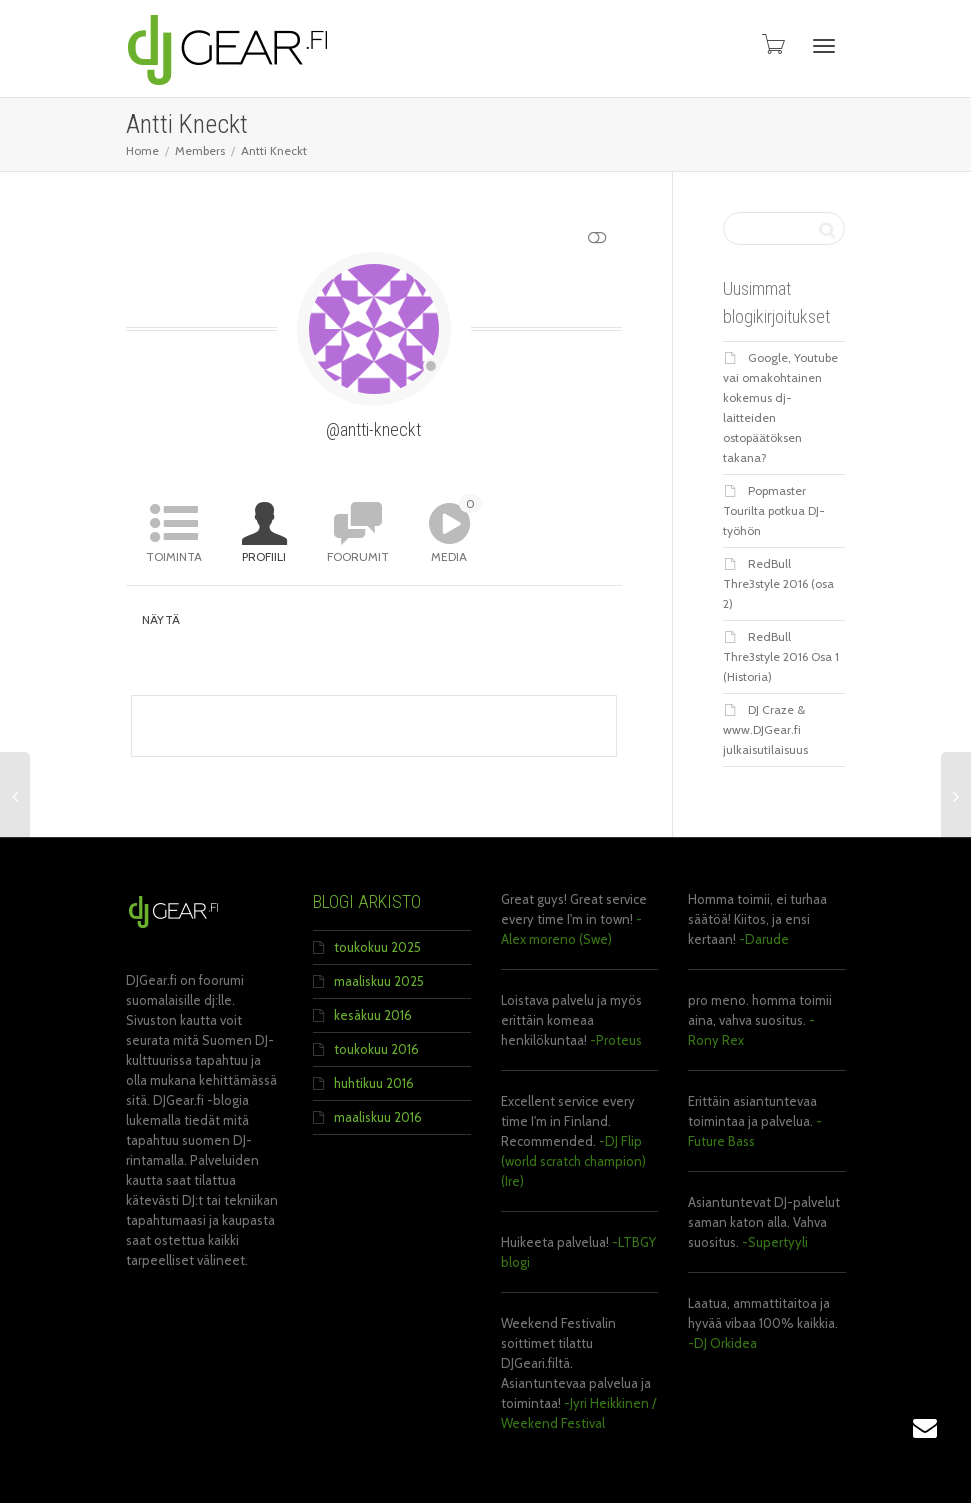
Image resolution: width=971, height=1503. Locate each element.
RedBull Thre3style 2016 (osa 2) (778, 583)
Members (200, 150)
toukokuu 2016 (376, 1049)
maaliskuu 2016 (378, 1117)
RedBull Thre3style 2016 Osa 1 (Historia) (781, 656)
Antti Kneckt (274, 150)
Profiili (264, 556)
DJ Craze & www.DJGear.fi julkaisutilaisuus (765, 729)
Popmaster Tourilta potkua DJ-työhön (774, 510)
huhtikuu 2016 (374, 1083)
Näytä (161, 619)
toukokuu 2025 (377, 947)
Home (142, 150)
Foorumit (358, 556)
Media (456, 529)
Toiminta (174, 556)
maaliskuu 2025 (379, 981)
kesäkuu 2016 (373, 1015)
